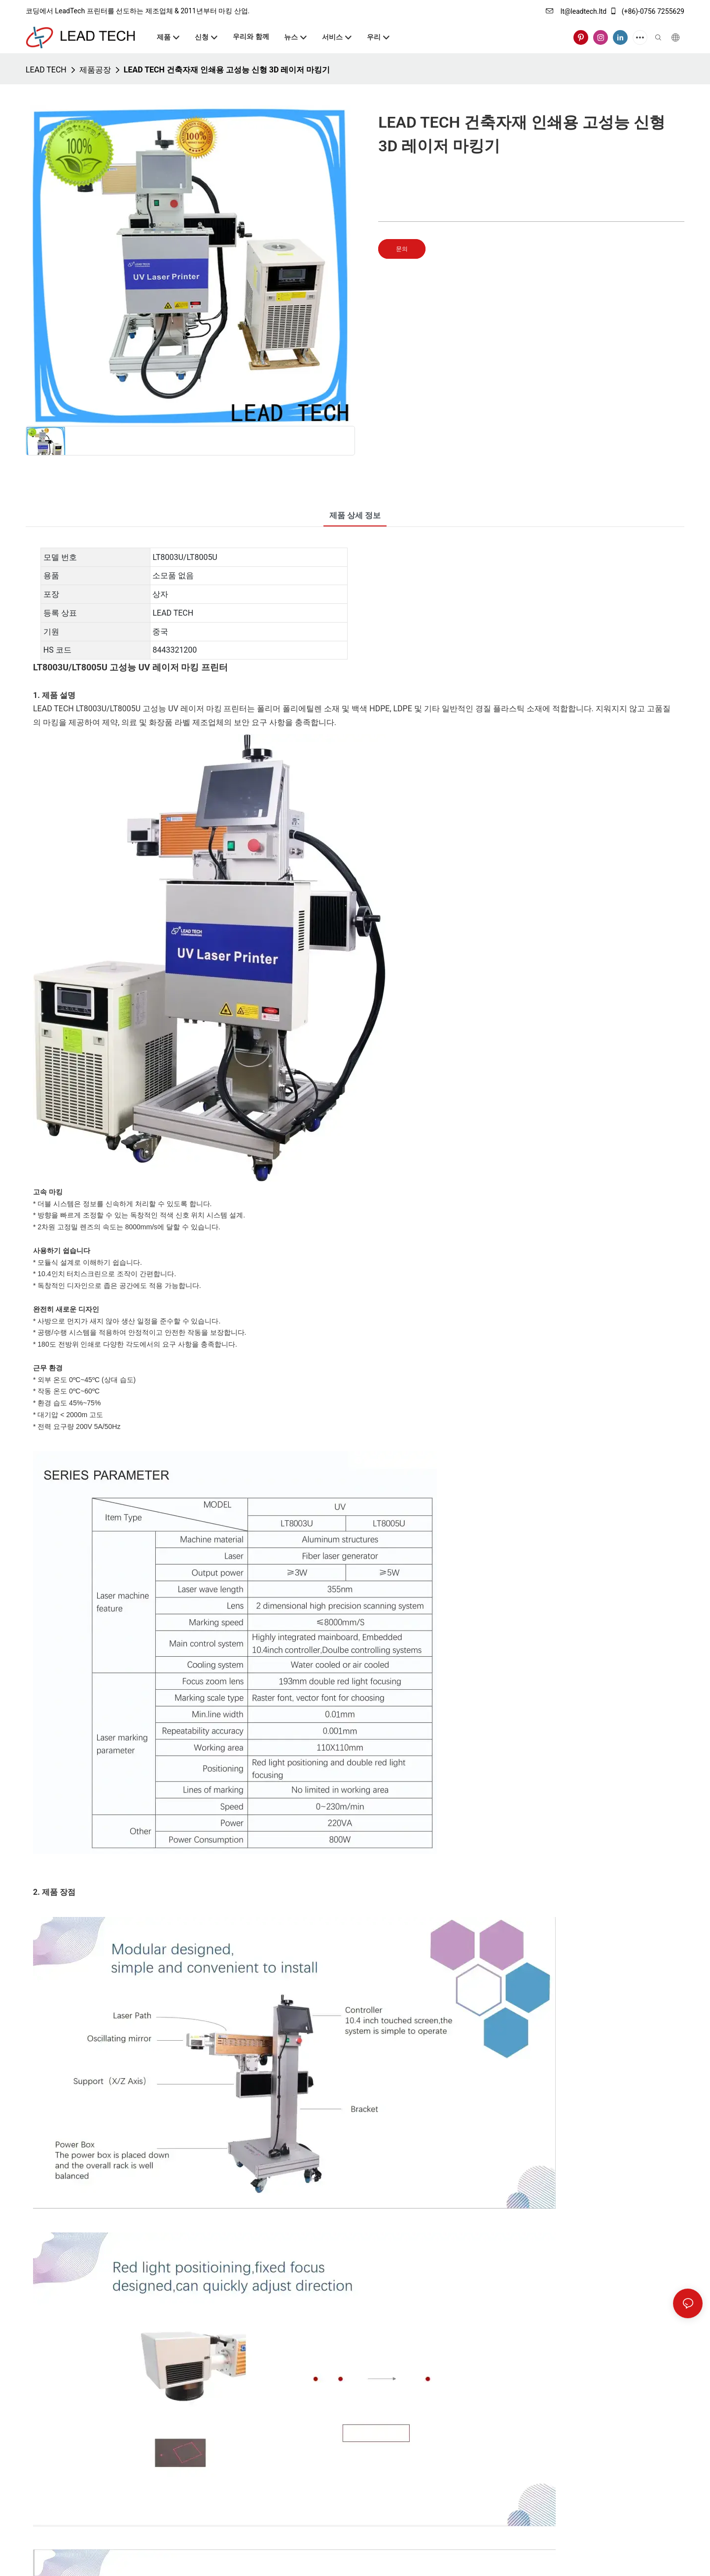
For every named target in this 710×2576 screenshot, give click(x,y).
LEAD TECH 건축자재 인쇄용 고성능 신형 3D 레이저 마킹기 (227, 69)
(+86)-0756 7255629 (646, 11)
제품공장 (95, 69)
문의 (402, 248)
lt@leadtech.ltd (576, 11)
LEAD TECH (46, 69)
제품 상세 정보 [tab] (355, 515)
